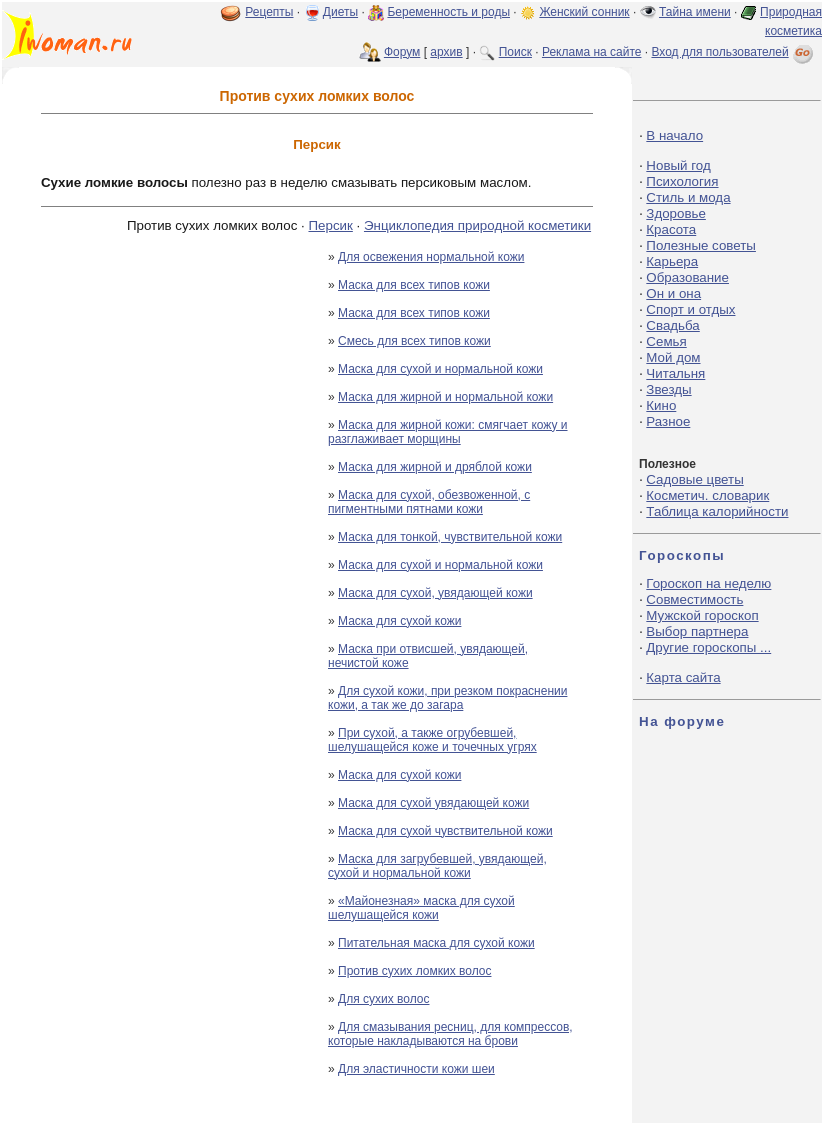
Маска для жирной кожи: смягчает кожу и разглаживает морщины (448, 432)
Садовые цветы (694, 479)
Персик (330, 225)
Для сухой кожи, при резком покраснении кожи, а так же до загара (447, 698)
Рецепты (269, 12)
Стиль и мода (688, 197)
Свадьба (672, 325)
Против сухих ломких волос (414, 971)
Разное (668, 421)
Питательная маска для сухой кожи (436, 943)
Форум (402, 52)
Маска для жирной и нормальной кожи (445, 397)
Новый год (678, 165)
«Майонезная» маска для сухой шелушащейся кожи (421, 908)
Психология (682, 181)
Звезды (668, 389)
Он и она (673, 293)
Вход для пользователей (734, 52)
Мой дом (673, 357)
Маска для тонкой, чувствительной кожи (450, 537)
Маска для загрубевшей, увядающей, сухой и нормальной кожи (437, 866)
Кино (661, 405)
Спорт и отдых (690, 309)
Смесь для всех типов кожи (414, 341)
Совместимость (694, 599)
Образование (687, 277)
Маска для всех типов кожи (414, 285)
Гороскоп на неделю (708, 583)
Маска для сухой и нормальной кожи (440, 369)
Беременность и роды (448, 12)
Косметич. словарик (707, 495)
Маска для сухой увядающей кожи (433, 803)
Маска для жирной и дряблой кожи (435, 467)
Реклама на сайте (592, 52)
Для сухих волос (383, 999)
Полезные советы (701, 245)
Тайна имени (695, 12)
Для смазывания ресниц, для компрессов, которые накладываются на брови (450, 1034)
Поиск (515, 52)
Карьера (672, 261)
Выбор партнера (697, 631)
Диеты (340, 12)
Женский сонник (584, 12)
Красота (671, 229)
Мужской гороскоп (702, 615)
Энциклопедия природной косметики (477, 225)
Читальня (675, 373)
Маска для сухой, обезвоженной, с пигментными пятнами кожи (429, 502)
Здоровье (676, 213)
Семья (666, 341)
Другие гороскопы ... (708, 647)
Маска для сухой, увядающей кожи (435, 593)
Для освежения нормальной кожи (431, 257)
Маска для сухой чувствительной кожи (445, 831)
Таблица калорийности (717, 511)
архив (446, 52)
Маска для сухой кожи (399, 621)
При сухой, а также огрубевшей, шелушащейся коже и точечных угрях (432, 740)
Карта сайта (683, 677)
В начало (674, 135)
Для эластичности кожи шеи (416, 1069)
